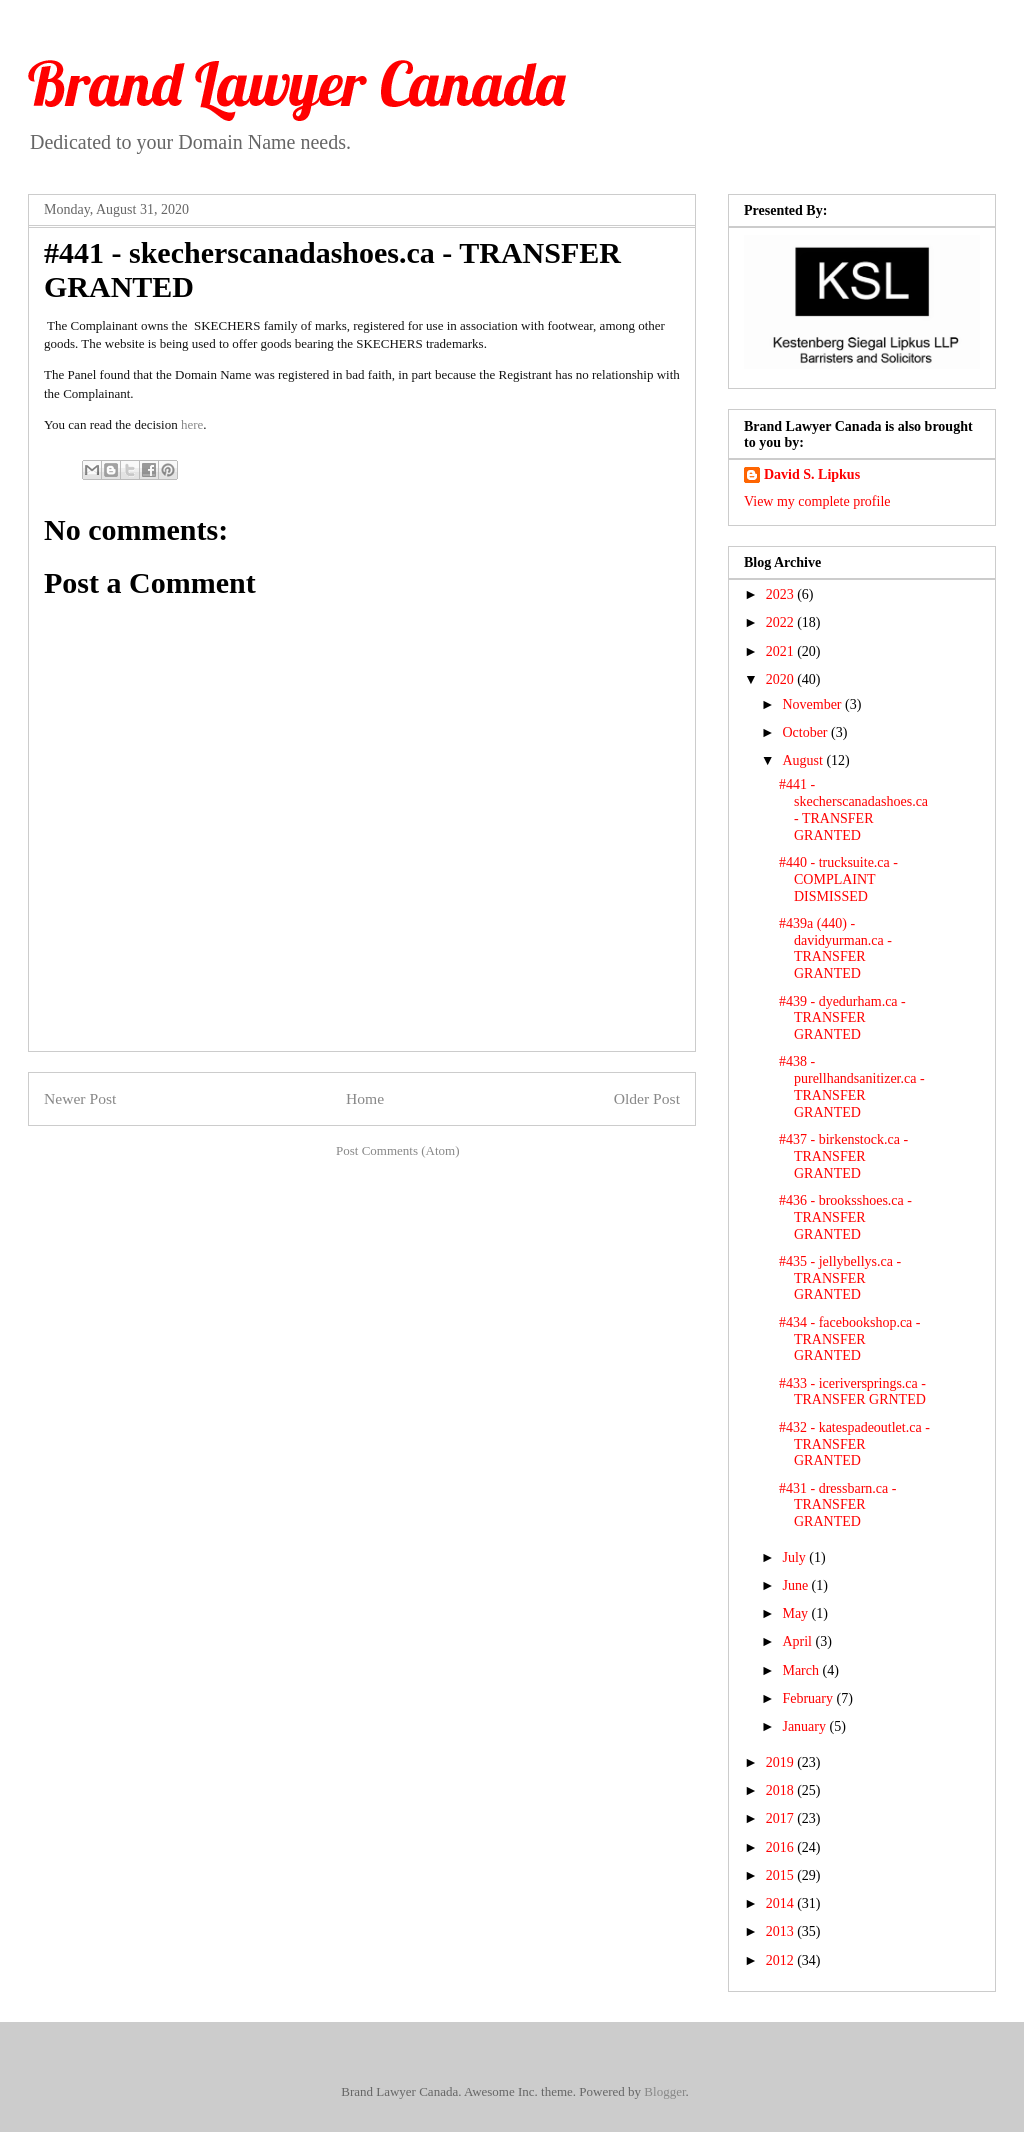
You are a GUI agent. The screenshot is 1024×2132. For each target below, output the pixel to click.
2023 (782, 594)
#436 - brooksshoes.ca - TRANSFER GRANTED (845, 1217)
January (805, 1726)
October (806, 732)
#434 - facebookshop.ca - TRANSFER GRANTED (850, 1339)
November (813, 704)
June (796, 1585)
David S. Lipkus (812, 474)
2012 (782, 1960)
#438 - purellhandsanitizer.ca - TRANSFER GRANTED (852, 1086)
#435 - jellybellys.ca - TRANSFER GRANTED (840, 1278)
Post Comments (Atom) (398, 1150)
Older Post (647, 1098)
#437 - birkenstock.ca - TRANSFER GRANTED (843, 1156)
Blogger (664, 2091)
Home (365, 1098)
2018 (782, 1790)
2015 (782, 1875)
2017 (782, 1818)
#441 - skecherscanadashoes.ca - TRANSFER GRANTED (853, 809)
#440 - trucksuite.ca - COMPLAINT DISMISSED (838, 879)
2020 (782, 679)
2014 (782, 1903)
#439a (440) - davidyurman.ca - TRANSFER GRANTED (835, 948)
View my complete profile (817, 501)
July (795, 1557)
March (802, 1670)
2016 (782, 1847)
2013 (782, 1931)
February (809, 1698)
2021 (782, 651)
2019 (782, 1762)
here (192, 424)
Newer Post (80, 1098)
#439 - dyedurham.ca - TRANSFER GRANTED (842, 1018)
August (804, 760)
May (796, 1613)
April (798, 1641)
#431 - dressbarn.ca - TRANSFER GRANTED (837, 1505)
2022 (782, 622)
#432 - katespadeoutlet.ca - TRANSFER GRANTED (854, 1444)
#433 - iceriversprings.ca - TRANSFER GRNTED (852, 1392)
